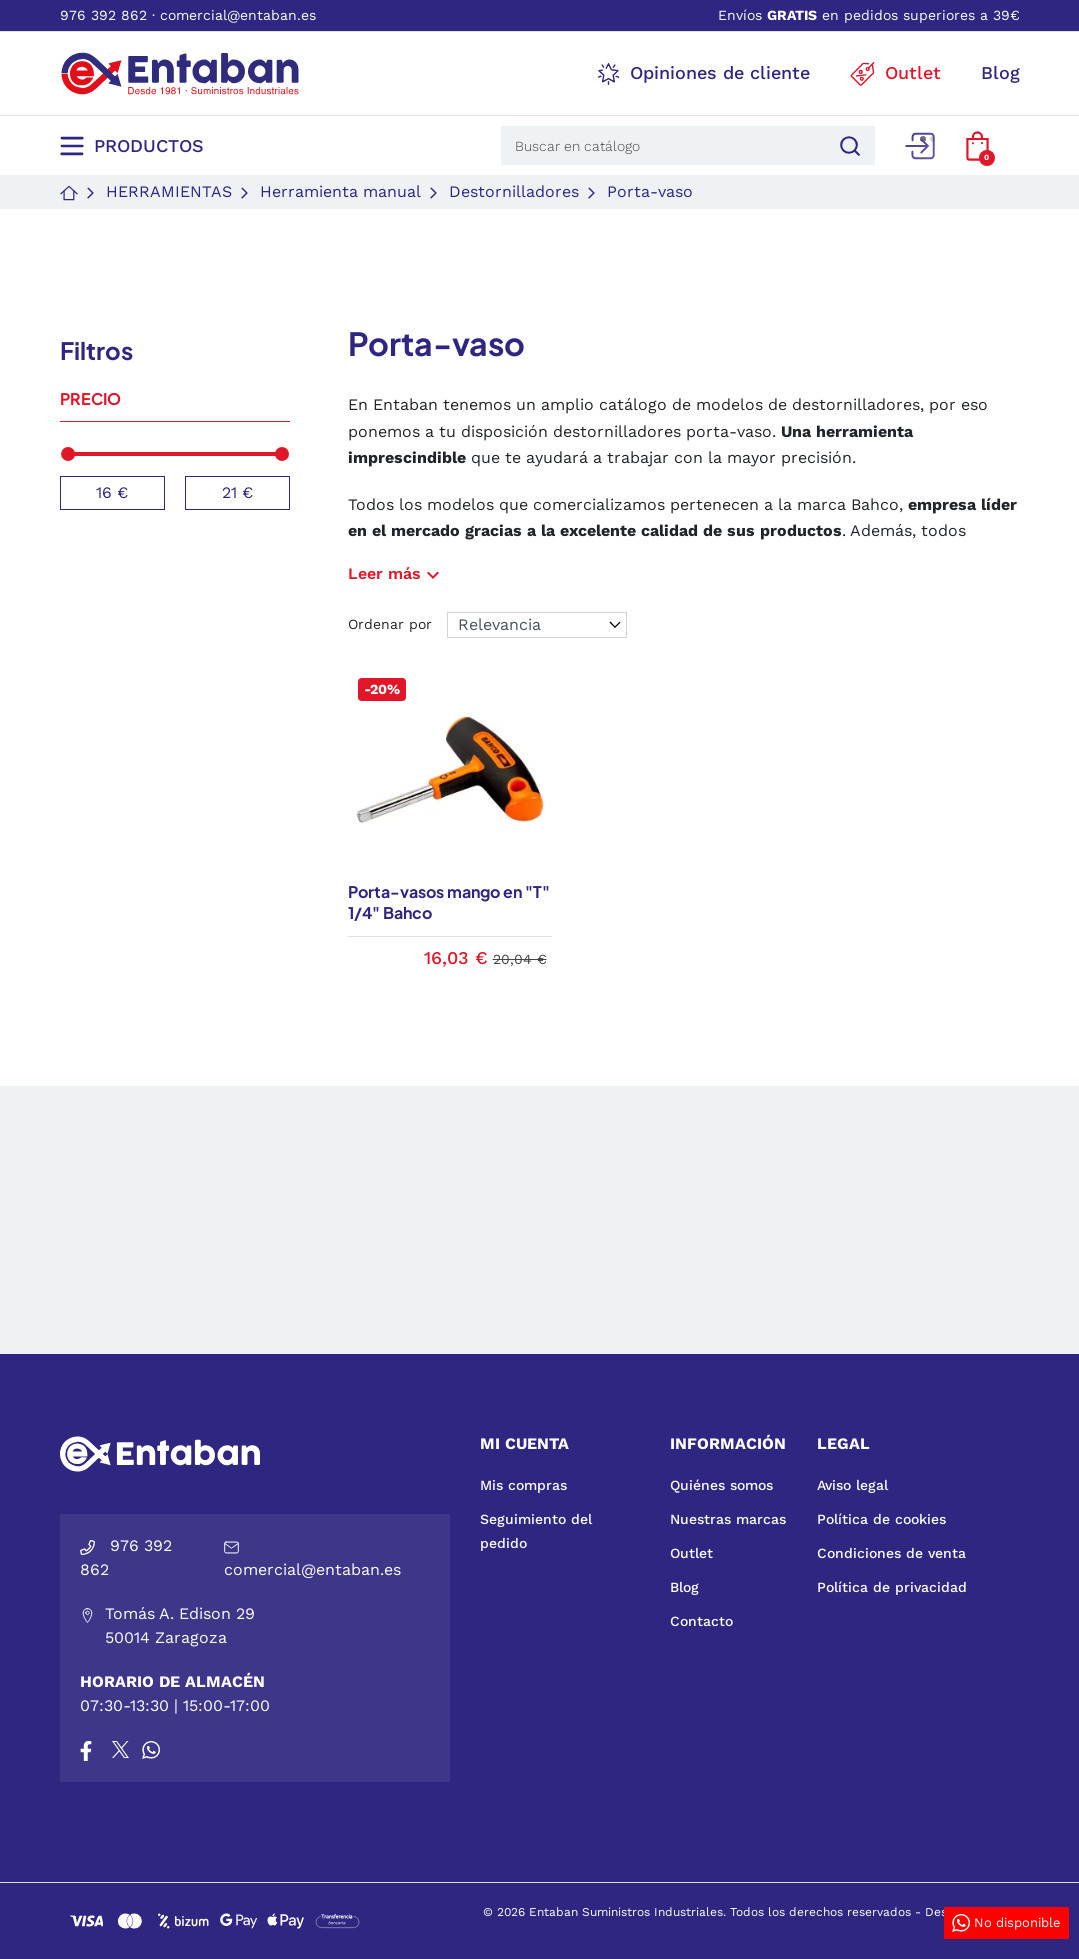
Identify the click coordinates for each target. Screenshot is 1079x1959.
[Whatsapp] (151, 1750)
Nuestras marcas (728, 1519)
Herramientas (169, 191)
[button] (977, 146)
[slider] (69, 454)
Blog (684, 1587)
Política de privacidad (892, 1587)
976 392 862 (103, 15)
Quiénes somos (721, 1485)
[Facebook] (86, 1750)
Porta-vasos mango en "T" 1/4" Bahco (449, 902)
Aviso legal (852, 1485)
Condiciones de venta (891, 1553)
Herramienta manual (340, 191)
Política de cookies (881, 1519)
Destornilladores (514, 191)
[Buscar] (847, 145)
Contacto (701, 1621)
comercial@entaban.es (238, 15)
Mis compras (523, 1485)
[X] (122, 1750)
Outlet (691, 1553)
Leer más (396, 573)
